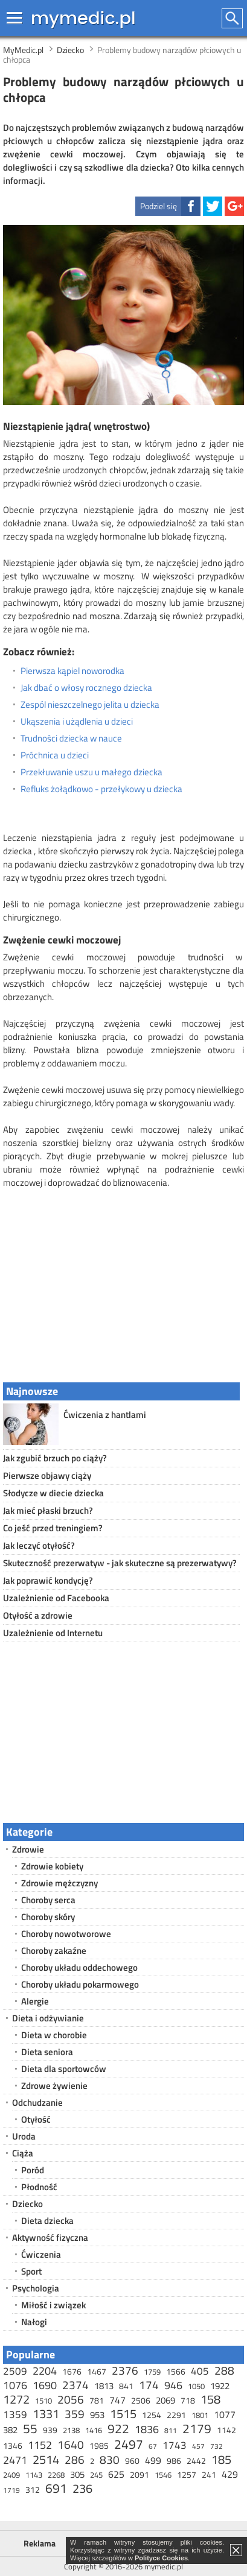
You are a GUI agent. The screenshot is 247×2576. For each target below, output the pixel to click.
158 (210, 2399)
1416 (93, 2430)
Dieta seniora (47, 2052)
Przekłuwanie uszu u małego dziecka (91, 772)
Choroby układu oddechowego (79, 1967)
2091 (139, 2474)
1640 (70, 2444)
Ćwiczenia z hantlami (104, 1415)
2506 (140, 2400)
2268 (56, 2475)
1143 (33, 2475)
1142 (226, 2429)
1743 (174, 2445)
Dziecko (27, 2204)
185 (221, 2459)
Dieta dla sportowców (63, 2069)
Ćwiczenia (41, 2254)
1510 (43, 2401)
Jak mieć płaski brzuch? (48, 1510)
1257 (186, 2474)
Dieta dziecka (47, 2221)
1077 (225, 2414)
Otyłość (36, 2119)
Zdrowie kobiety (52, 1866)
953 (97, 2415)
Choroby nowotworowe (66, 1934)
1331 (46, 2413)
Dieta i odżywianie (48, 2018)
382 (10, 2430)
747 (117, 2400)
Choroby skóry (48, 1917)
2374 (75, 2384)
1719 (11, 2490)
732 (216, 2446)
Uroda (24, 2136)
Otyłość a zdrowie (37, 1615)
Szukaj (233, 18)
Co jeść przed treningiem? (53, 1528)
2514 (46, 2459)
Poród (32, 2170)
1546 (163, 2475)
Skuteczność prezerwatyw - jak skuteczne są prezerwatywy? (120, 1563)
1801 (199, 2415)
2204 (45, 2371)
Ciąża (22, 2153)
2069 (165, 2400)
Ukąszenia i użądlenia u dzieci (77, 721)
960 (132, 2460)
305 (77, 2474)
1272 (16, 2399)
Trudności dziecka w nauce (71, 738)
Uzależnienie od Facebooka (56, 1598)
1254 (151, 2414)
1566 (175, 2371)
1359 (15, 2414)
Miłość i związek (53, 2305)
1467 (96, 2371)
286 (75, 2459)
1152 (40, 2445)
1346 (12, 2445)
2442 (196, 2460)
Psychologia (35, 2288)
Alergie (35, 2001)
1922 (219, 2386)
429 (230, 2474)
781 (96, 2400)
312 (32, 2489)
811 (170, 2430)
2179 (196, 2428)
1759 (152, 2372)
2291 (176, 2414)
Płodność (39, 2187)
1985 (99, 2445)
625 (116, 2474)
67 (153, 2446)
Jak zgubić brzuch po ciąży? (55, 1458)
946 (173, 2385)
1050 (196, 2386)
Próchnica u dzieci (55, 755)
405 (200, 2371)
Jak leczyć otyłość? (39, 1545)
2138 (71, 2430)
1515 (123, 2413)
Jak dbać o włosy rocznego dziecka (86, 687)
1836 (147, 2429)
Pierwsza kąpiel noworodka (72, 671)
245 (96, 2475)
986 (174, 2460)
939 (50, 2429)
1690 (45, 2385)
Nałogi (34, 2322)
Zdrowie (28, 1849)
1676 (72, 2371)
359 (75, 2413)
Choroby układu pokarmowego (80, 1984)
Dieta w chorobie (54, 2035)
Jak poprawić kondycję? (48, 1580)
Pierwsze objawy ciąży (47, 1475)
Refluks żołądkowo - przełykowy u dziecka (101, 789)
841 (126, 2385)
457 (198, 2446)
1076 (15, 2385)
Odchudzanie (37, 2102)
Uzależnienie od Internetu (53, 1633)
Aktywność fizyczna (50, 2237)
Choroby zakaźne (53, 1950)
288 (224, 2370)
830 (110, 2459)
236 (82, 2488)
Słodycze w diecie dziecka (53, 1493)
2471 (15, 2460)
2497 (128, 2444)
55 (30, 2428)
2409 (11, 2475)
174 (149, 2384)
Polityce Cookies (161, 2558)
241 (209, 2474)
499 (153, 2460)
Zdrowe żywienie (54, 2086)
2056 (70, 2399)
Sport (31, 2271)
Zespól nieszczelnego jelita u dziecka (90, 704)
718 (188, 2400)
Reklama (40, 2543)
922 (118, 2428)
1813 (104, 2386)
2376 (125, 2370)
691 (56, 2488)
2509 (15, 2371)
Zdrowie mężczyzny (59, 1883)
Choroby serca (48, 1900)
